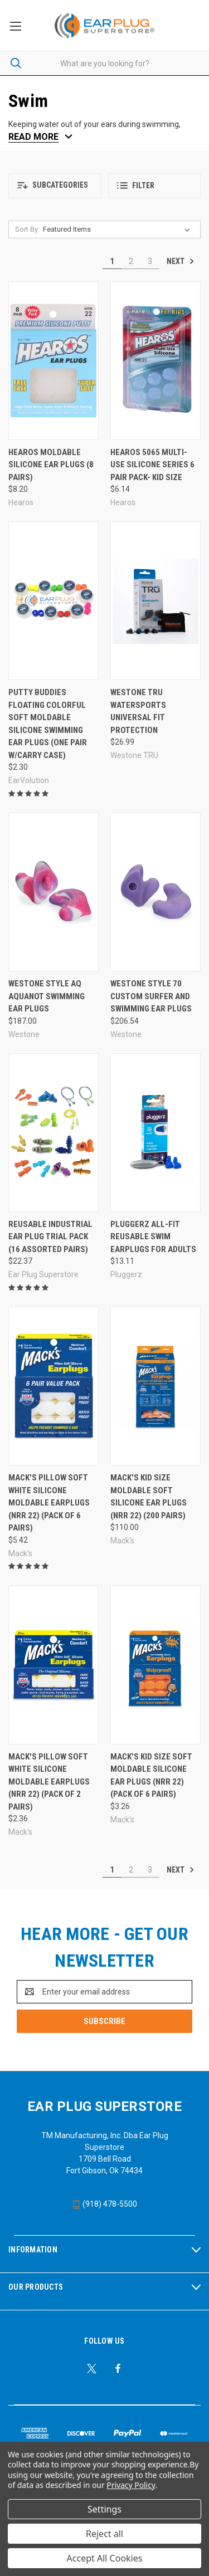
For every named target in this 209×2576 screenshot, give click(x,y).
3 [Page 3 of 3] (150, 261)
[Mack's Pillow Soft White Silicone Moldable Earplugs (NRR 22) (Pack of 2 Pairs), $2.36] (53, 1665)
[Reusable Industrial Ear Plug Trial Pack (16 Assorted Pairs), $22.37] (53, 1132)
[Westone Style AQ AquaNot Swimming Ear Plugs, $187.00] (53, 892)
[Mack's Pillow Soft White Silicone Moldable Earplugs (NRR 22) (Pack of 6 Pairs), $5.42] (53, 1386)
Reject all (104, 2534)
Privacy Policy (130, 2485)
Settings (104, 2509)
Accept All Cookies (105, 2558)
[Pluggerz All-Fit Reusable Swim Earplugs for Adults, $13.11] (155, 1132)
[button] (54, 185)
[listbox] (118, 229)
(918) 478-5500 (104, 2203)
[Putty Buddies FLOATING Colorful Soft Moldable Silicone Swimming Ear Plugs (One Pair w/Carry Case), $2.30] (53, 601)
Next (181, 261)
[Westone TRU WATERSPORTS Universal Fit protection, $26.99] (155, 601)
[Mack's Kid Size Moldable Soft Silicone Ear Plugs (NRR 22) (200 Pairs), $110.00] (155, 1386)
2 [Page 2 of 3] (131, 261)
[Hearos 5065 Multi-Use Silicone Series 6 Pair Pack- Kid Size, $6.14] (155, 360)
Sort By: (27, 229)
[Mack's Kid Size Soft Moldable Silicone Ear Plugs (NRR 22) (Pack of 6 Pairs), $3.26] (155, 1665)
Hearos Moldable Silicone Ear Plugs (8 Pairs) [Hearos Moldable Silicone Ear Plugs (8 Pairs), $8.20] (51, 464)
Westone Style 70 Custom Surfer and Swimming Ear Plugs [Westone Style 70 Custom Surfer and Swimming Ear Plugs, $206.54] (151, 996)
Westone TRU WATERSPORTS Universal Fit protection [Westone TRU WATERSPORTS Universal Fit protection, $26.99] (138, 711)
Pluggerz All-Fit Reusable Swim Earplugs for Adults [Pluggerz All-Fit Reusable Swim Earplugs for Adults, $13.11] (153, 1236)
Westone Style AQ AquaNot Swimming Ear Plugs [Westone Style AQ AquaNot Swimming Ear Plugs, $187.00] (46, 996)
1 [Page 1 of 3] (112, 261)
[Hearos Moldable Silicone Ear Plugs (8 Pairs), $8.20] (53, 360)
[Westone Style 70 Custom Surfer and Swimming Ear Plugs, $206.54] (155, 892)
